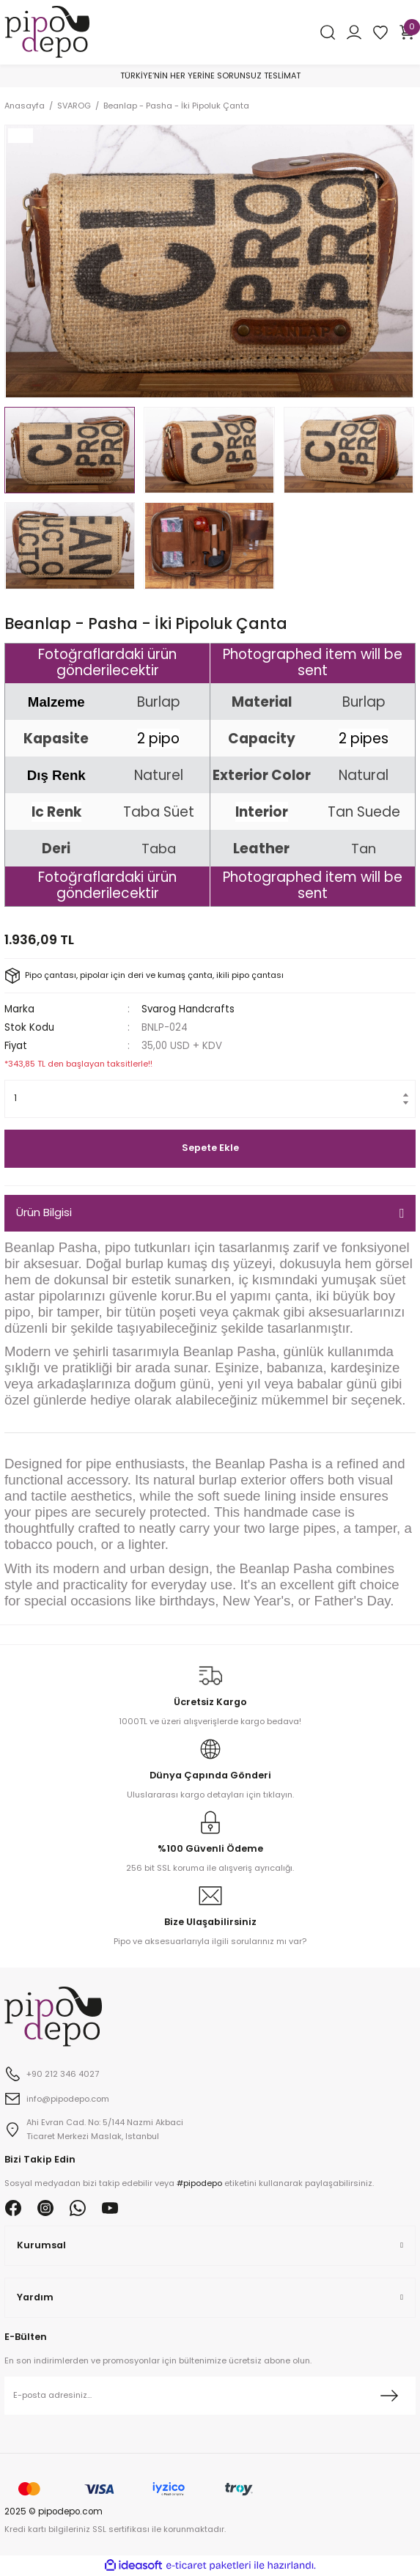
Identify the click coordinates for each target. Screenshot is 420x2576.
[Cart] (407, 32)
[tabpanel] (209, 261)
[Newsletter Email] (210, 2396)
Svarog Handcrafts (188, 1009)
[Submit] (389, 2396)
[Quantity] (210, 1099)
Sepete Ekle (210, 1147)
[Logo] (46, 31)
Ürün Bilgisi (44, 1212)
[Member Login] (354, 32)
